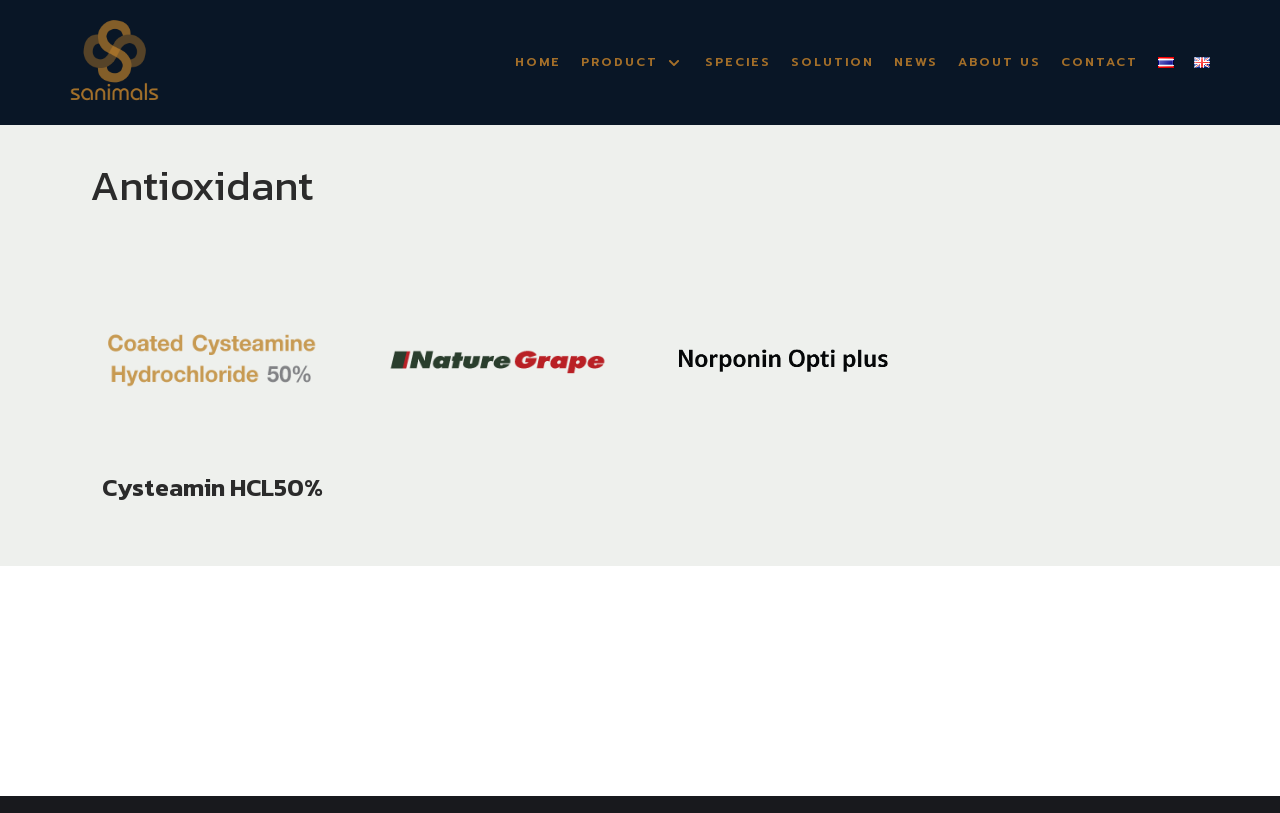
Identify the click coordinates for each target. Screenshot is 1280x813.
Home (538, 62)
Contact (1099, 62)
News (916, 62)
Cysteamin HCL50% (212, 487)
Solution (832, 62)
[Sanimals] (114, 62)
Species (738, 62)
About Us (999, 62)
